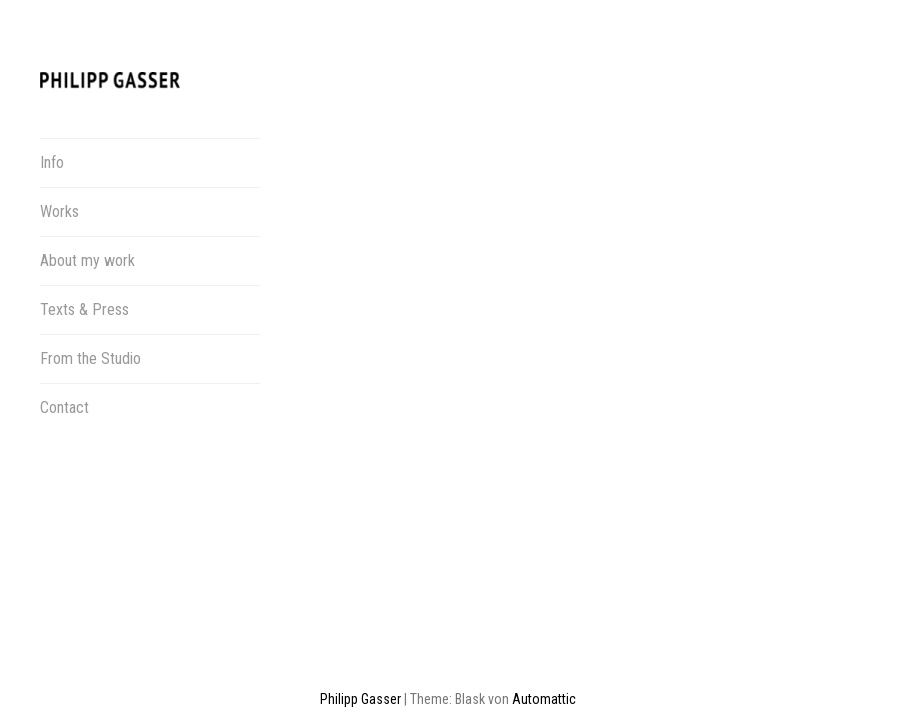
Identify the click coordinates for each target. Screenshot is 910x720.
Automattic (544, 627)
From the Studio (90, 358)
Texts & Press (84, 309)
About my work (87, 260)
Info (52, 162)
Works (59, 211)
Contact (64, 407)
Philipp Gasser (360, 627)
